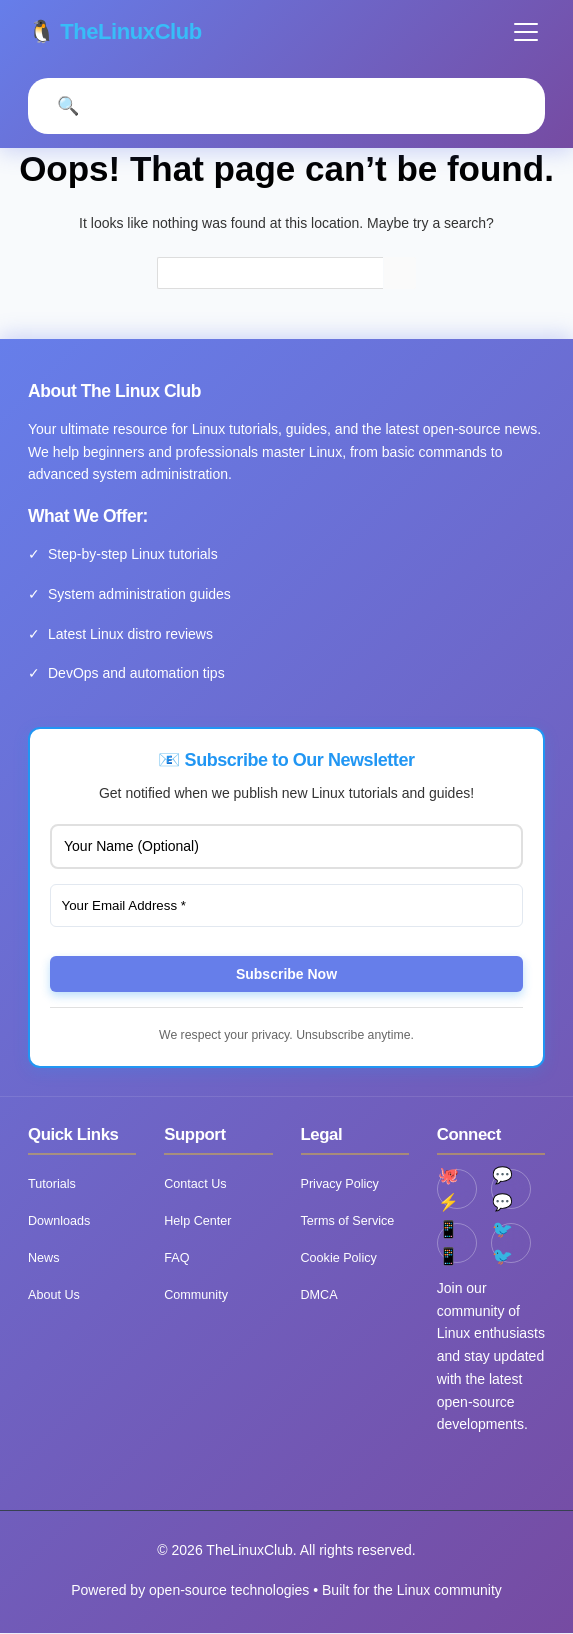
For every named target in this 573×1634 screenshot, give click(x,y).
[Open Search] (68, 106)
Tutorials (52, 1185)
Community (196, 1295)
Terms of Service (348, 1222)
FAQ (176, 1259)
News (44, 1259)
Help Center (197, 1222)
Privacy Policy (340, 1185)
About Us (54, 1295)
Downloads (59, 1222)
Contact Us (195, 1185)
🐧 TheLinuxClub (116, 31)
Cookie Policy (339, 1259)
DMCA (319, 1295)
